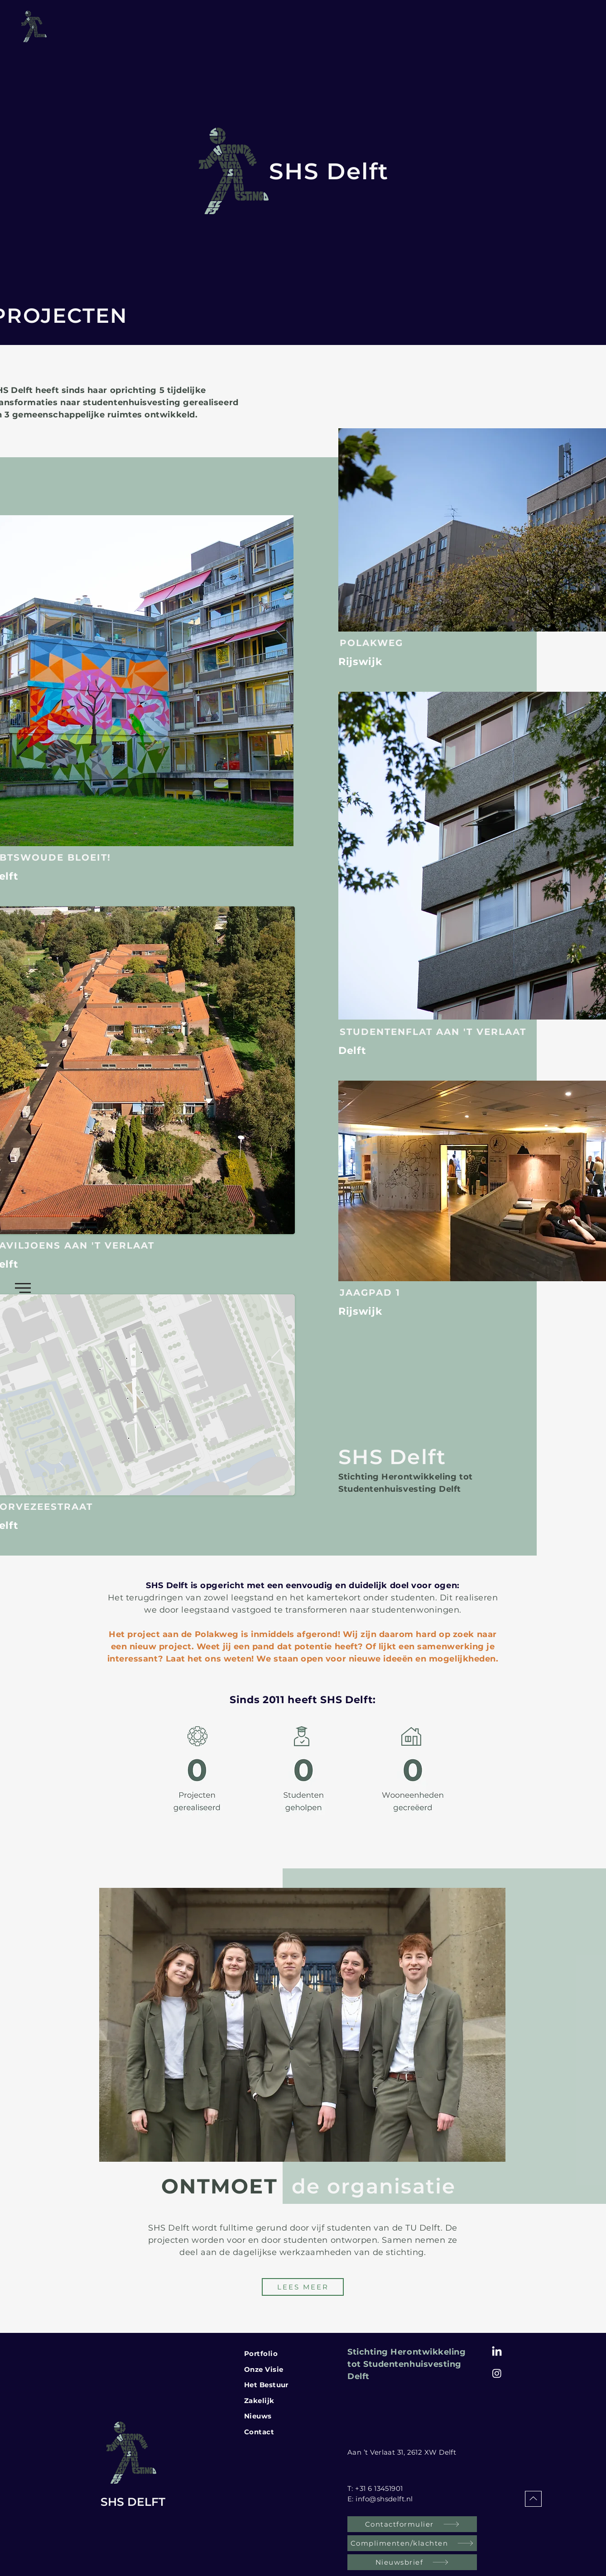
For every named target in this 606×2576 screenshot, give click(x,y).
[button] (23, 1288)
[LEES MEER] (303, 2287)
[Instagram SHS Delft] (497, 2373)
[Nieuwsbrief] (412, 2562)
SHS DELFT (133, 2502)
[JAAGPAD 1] (381, 1292)
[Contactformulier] (412, 2524)
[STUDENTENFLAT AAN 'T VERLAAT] (449, 1031)
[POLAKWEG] (406, 643)
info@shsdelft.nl (384, 2499)
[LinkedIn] (497, 2352)
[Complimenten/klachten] (412, 2543)
